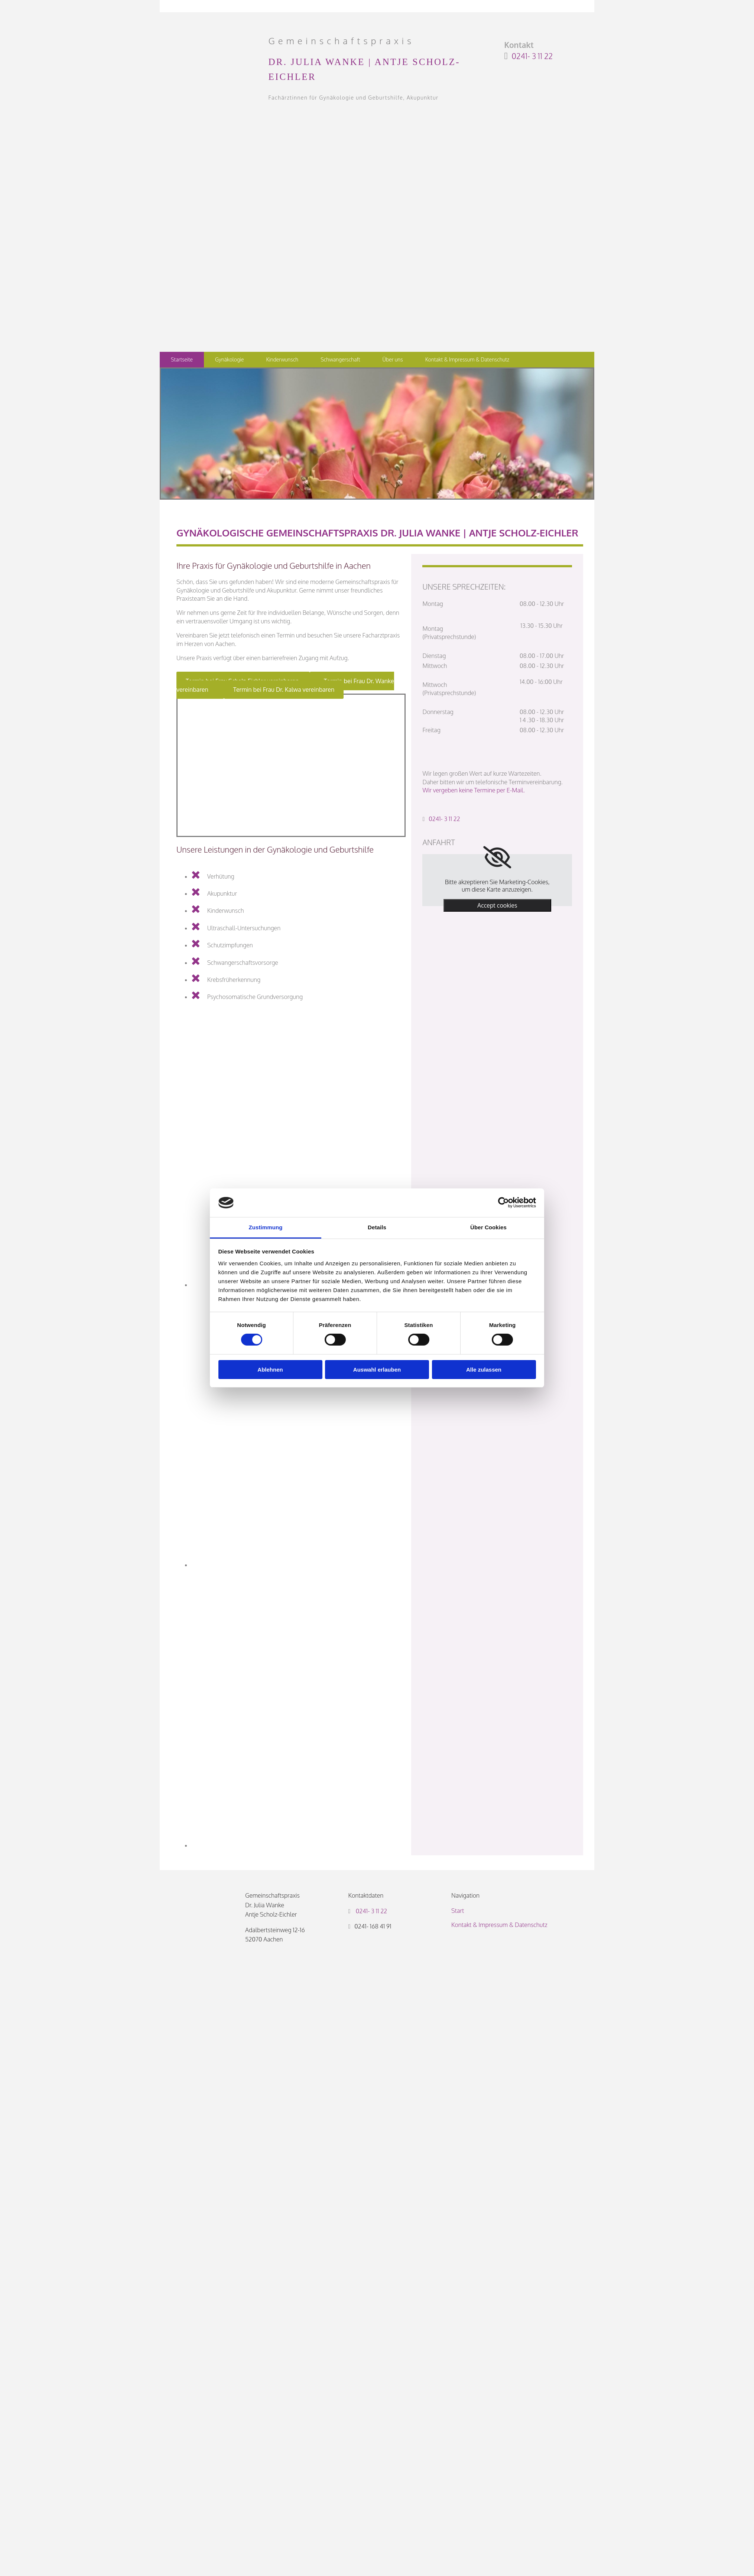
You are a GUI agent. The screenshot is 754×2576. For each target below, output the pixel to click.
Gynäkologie (229, 359)
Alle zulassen (483, 1369)
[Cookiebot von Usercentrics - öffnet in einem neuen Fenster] (503, 1202)
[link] (497, 857)
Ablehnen (270, 1369)
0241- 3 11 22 (532, 56)
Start (457, 1910)
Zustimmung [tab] (266, 1227)
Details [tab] (377, 1227)
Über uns (393, 359)
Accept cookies (497, 905)
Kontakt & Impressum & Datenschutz (467, 359)
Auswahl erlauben (377, 1369)
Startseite (182, 359)
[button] (284, 689)
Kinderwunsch (282, 359)
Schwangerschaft (340, 359)
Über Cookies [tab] (488, 1227)
